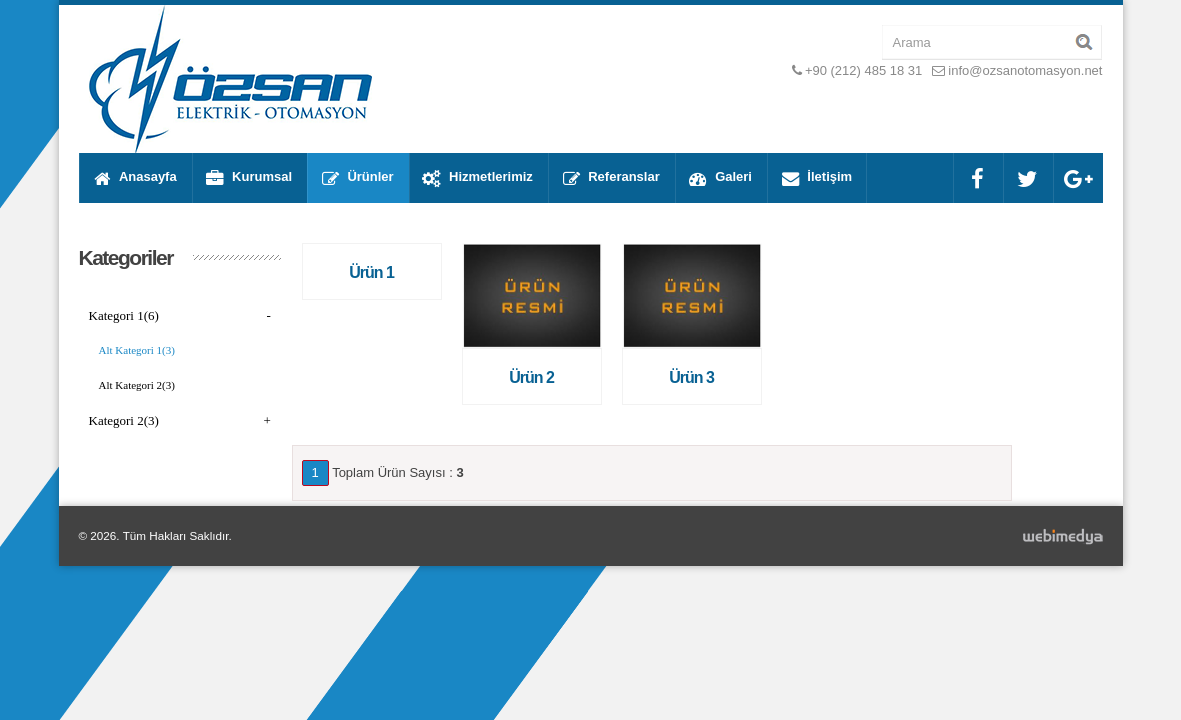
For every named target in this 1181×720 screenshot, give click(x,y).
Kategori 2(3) (180, 420)
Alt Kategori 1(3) (137, 350)
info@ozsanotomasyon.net (1025, 70)
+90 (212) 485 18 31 (863, 70)
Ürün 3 (691, 377)
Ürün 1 (371, 272)
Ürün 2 (531, 377)
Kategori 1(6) (180, 315)
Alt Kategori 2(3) (137, 385)
